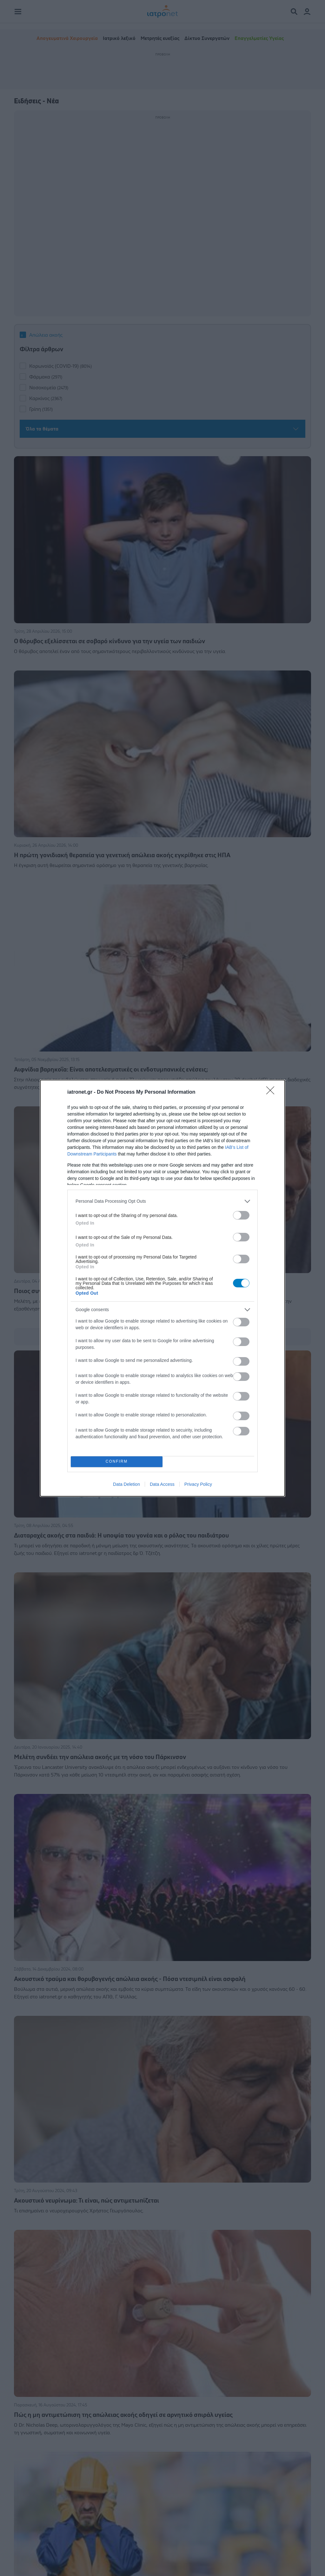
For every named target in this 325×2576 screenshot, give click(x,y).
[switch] (241, 1215)
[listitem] (162, 1201)
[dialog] (162, 1288)
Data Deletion (126, 1484)
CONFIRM (117, 1461)
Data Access (162, 1484)
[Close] (272, 1092)
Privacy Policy (198, 1484)
